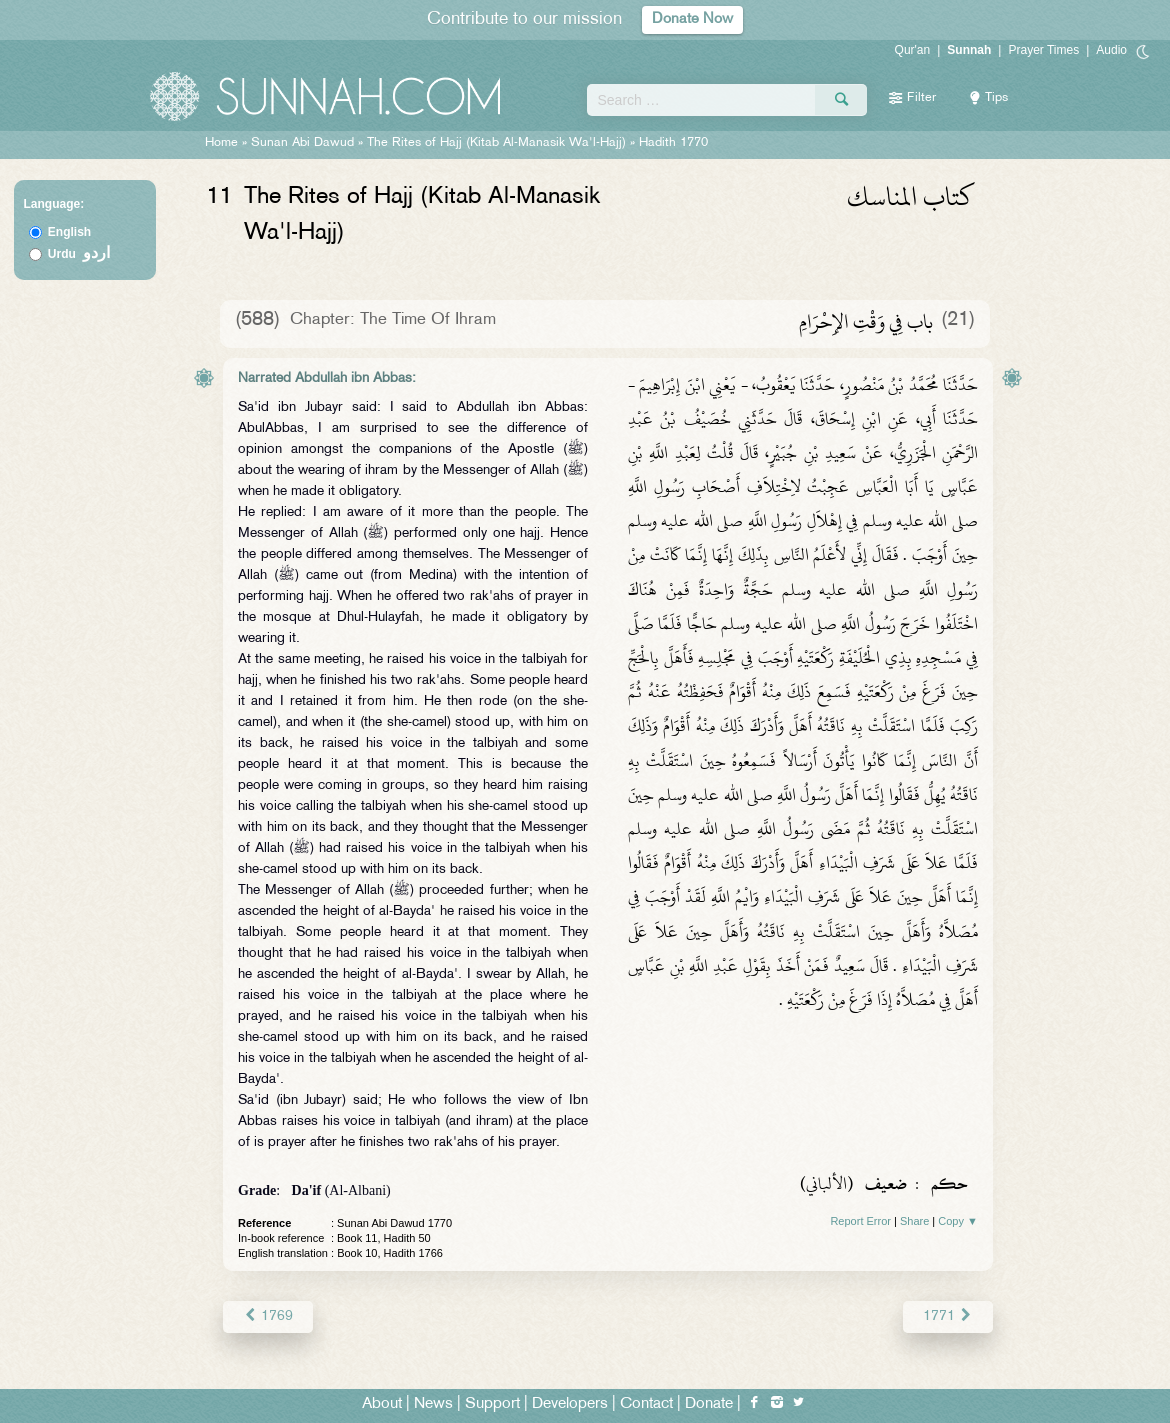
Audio (1111, 50)
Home (221, 143)
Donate (709, 1404)
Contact (646, 1404)
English (69, 232)
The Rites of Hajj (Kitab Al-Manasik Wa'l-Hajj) (496, 143)
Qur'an (913, 50)
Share (914, 1221)
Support (492, 1404)
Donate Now (693, 19)
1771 (948, 1316)
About (382, 1404)
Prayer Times (1043, 50)
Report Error (860, 1221)
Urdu (79, 254)
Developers (570, 1404)
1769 (267, 1316)
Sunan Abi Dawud (302, 143)
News (433, 1404)
